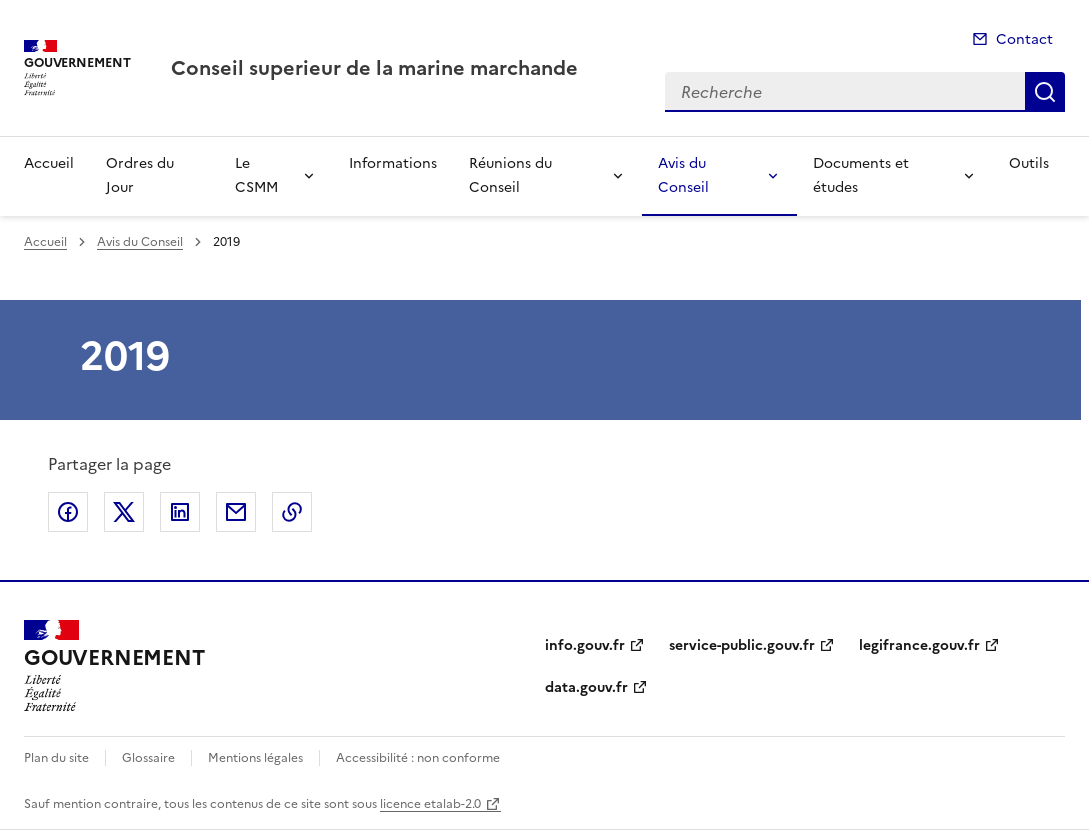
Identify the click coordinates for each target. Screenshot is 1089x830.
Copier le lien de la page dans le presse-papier (292, 512)
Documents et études (861, 175)
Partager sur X (124, 512)
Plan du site (56, 758)
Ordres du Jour (140, 175)
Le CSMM (256, 175)
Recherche (1045, 92)
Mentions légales (255, 758)
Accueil (49, 163)
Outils (1029, 163)
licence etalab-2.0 (430, 804)
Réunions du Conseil (510, 175)
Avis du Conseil (683, 175)
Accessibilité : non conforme (418, 758)
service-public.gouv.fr (742, 645)
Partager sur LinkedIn (180, 512)
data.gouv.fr (586, 687)
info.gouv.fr (585, 645)
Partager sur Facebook (68, 512)
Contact (1024, 39)
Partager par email (236, 512)
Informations (393, 163)
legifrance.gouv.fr (919, 645)
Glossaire (148, 758)
